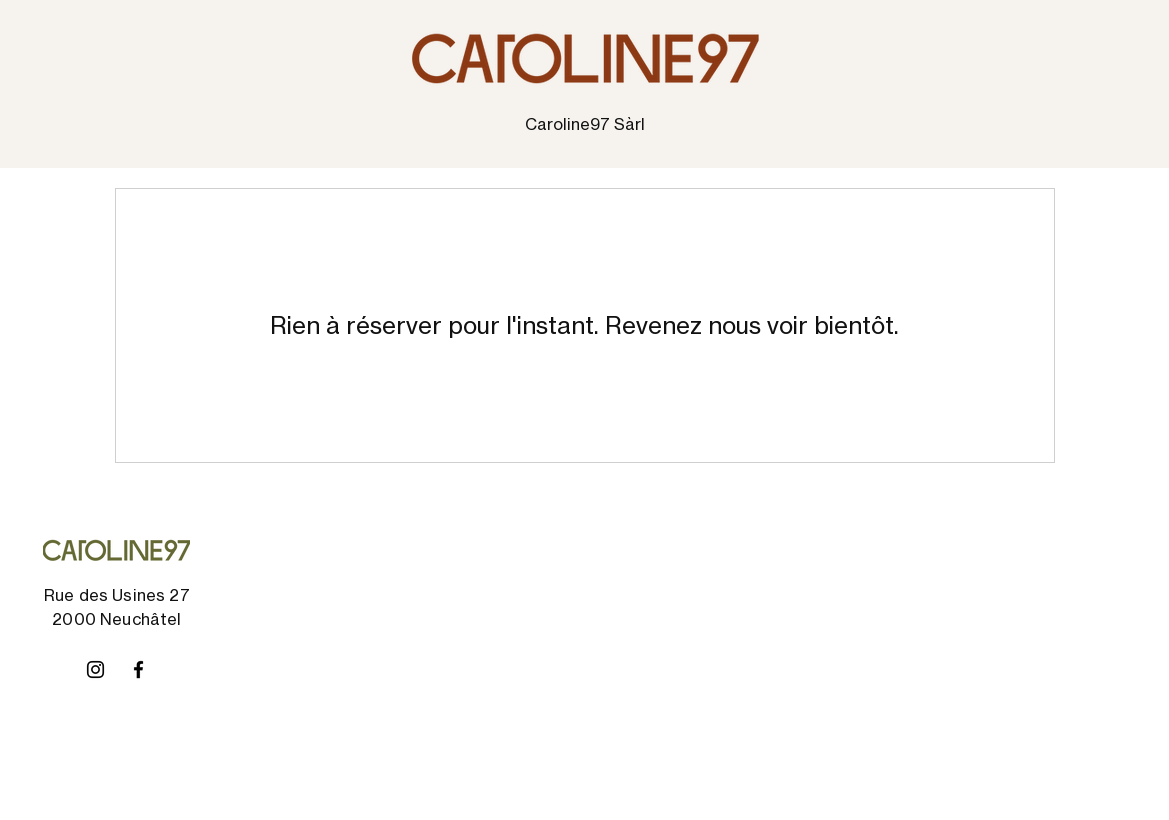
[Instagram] (95, 669)
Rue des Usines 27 (117, 595)
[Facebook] (138, 669)
